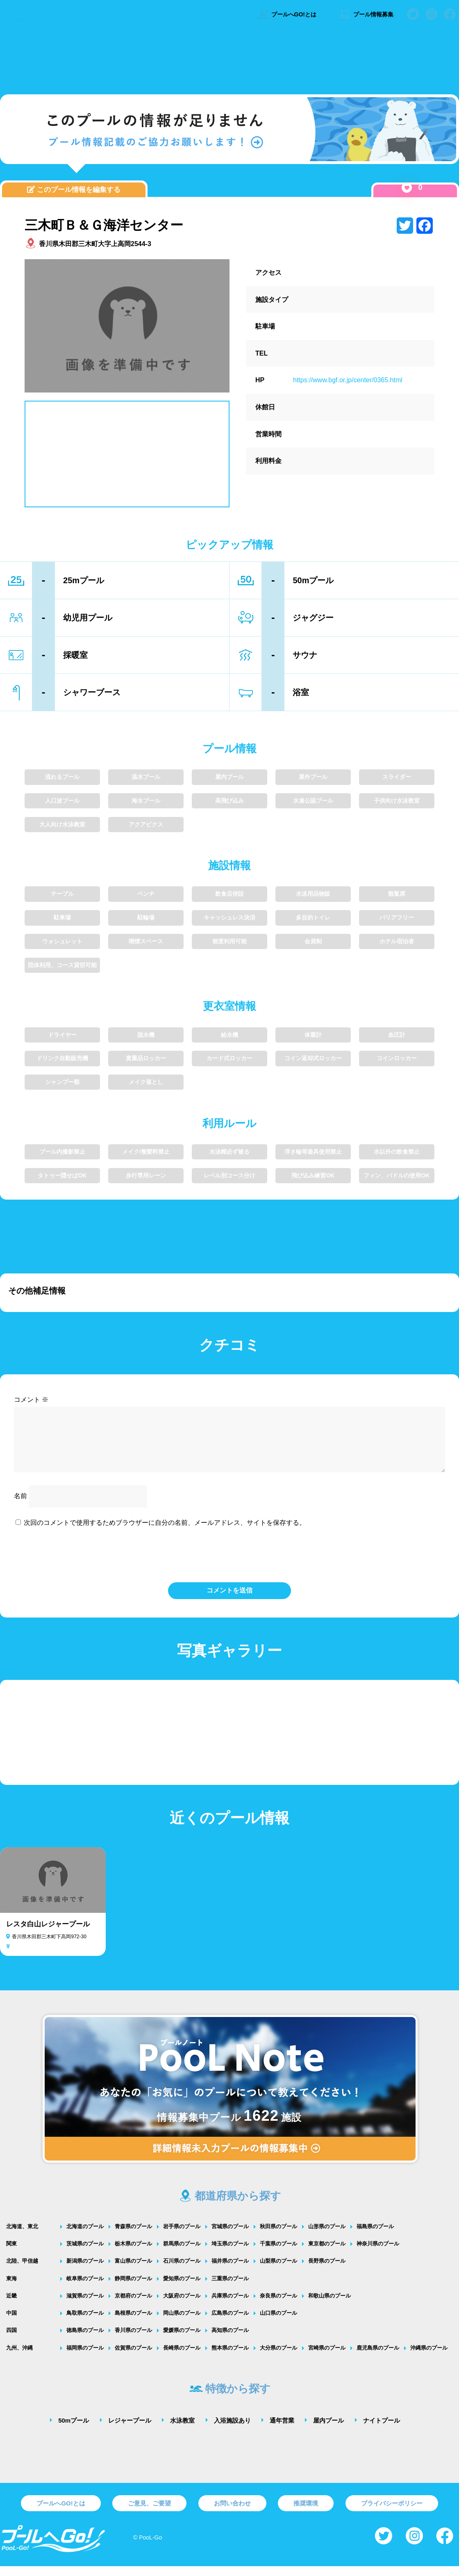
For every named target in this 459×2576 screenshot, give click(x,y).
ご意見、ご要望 (149, 2513)
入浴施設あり (232, 2430)
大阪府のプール (181, 2305)
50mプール (73, 2430)
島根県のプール (133, 2323)
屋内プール (328, 2430)
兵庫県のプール (230, 2305)
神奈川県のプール (378, 2253)
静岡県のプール (133, 2288)
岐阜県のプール (85, 2288)
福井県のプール (230, 2271)
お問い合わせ (232, 2513)
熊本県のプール (230, 2358)
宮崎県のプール (326, 2358)
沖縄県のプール (429, 2358)
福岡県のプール (85, 2358)
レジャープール (129, 2430)
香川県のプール (133, 2340)
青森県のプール (133, 2236)
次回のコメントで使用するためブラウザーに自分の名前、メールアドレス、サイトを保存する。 (165, 1532)
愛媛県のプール (181, 2340)
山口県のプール (278, 2323)
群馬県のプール (181, 2253)
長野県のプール (326, 2271)
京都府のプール (133, 2305)
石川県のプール (181, 2271)
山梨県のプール (278, 2271)
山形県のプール (326, 2236)
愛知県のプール (181, 2288)
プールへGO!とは (286, 14)
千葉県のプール (278, 2253)
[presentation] (229, 1564)
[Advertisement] (229, 59)
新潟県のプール (85, 2271)
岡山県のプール (181, 2323)
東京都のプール (326, 2253)
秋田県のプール (278, 2236)
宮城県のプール (230, 2236)
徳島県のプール (85, 2340)
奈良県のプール (278, 2305)
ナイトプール (381, 2430)
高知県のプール (230, 2340)
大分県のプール (278, 2358)
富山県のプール (133, 2271)
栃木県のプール (133, 2253)
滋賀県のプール (85, 2305)
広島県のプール (230, 2323)
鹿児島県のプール (378, 2358)
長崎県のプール (181, 2358)
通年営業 (282, 2430)
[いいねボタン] (407, 188)
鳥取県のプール (85, 2323)
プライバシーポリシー (392, 2513)
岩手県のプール (181, 2236)
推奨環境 (305, 2513)
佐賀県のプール (133, 2358)
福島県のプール (375, 2236)
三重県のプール (230, 2288)
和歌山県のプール (329, 2305)
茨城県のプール (85, 2253)
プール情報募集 (366, 14)
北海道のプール (85, 2236)
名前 (20, 1505)
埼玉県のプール (230, 2253)
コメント (31, 1399)
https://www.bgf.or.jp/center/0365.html (347, 379)
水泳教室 (182, 2430)
